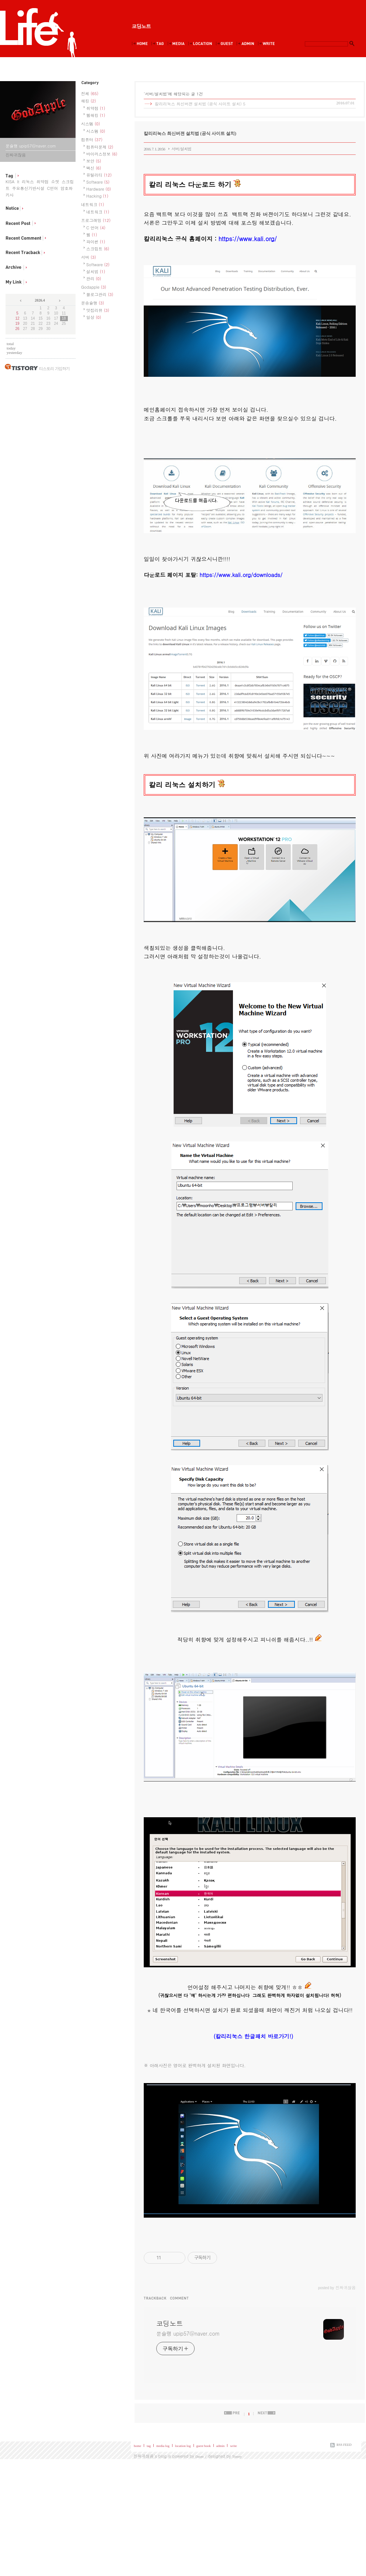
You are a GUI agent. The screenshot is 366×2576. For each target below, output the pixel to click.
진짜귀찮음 (143, 2456)
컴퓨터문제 (99, 147)
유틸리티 (99, 175)
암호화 (66, 188)
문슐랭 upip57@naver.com (188, 2333)
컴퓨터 (91, 139)
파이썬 (95, 241)
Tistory (237, 2456)
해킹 (88, 101)
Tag (159, 43)
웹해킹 (95, 115)
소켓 (55, 181)
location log (183, 2446)
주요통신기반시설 (28, 188)
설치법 (95, 271)
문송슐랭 (92, 303)
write (233, 2446)
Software (97, 182)
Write (268, 43)
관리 (93, 278)
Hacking (97, 196)
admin (220, 2446)
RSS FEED (344, 2445)
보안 (93, 161)
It (18, 181)
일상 (93, 317)
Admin (247, 43)
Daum (199, 2456)
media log (163, 2446)
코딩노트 (141, 26)
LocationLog (202, 43)
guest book (203, 2446)
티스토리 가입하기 (54, 368)
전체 (89, 93)
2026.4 (40, 300)
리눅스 (28, 181)
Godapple (93, 287)
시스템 (90, 123)
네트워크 (92, 204)
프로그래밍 (96, 220)
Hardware (98, 189)
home (137, 2446)
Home (141, 43)
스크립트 (97, 248)
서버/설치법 (181, 149)
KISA (10, 181)
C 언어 (95, 227)
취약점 (42, 181)
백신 (93, 168)
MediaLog (177, 43)
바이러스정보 (101, 154)
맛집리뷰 (97, 310)
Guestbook (226, 43)
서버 (88, 257)
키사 (10, 195)
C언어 (52, 188)
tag (149, 2446)
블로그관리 (99, 294)
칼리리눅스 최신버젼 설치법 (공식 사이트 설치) (198, 104)
